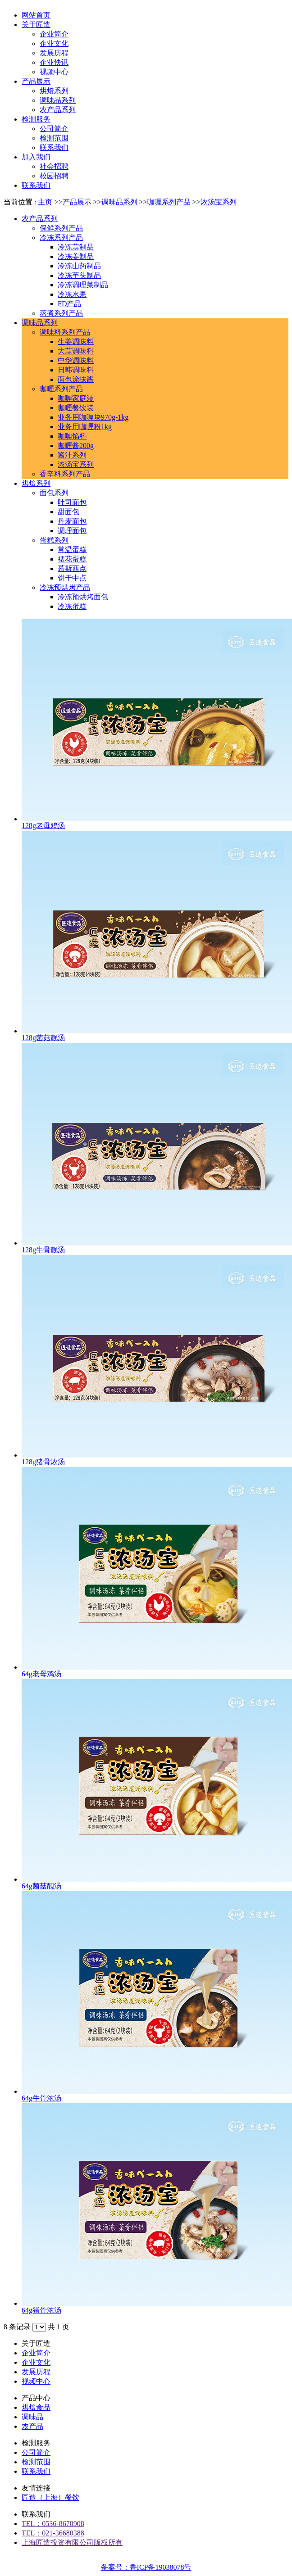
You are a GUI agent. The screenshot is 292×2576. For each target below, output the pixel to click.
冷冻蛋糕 (72, 606)
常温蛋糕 (72, 549)
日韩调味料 (76, 370)
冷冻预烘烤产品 (65, 587)
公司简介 (36, 2452)
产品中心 (36, 2398)
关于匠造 (36, 2343)
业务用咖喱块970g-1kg (93, 417)
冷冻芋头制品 (79, 275)
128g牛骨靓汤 (43, 1250)
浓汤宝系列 (219, 202)
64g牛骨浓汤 (41, 2098)
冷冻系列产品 (61, 237)
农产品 (32, 2426)
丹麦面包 (72, 521)
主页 (45, 202)
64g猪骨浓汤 (41, 2310)
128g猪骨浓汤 (43, 1462)
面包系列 (54, 493)
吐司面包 (72, 502)
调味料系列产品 (65, 332)
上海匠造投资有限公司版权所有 (72, 2542)
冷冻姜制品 (76, 256)
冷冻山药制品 (79, 266)
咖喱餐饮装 (76, 408)
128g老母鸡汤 (43, 825)
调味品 (32, 2417)
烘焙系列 (36, 483)
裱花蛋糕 (72, 559)
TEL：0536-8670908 (53, 2523)
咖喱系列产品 (169, 202)
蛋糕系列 (54, 540)
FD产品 (69, 304)
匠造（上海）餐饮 (50, 2497)
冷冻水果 (72, 294)
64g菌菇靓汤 (41, 1886)
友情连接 (36, 2488)
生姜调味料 (76, 341)
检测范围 (36, 2462)
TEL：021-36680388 (53, 2533)
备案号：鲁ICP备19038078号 (146, 2567)
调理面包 (72, 530)
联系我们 (36, 2471)
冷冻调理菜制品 (83, 285)
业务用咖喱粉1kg (85, 426)
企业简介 (36, 2353)
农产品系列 (40, 218)
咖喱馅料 (72, 436)
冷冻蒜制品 (76, 247)
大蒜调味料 (76, 351)
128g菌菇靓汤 (43, 1037)
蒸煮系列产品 (61, 313)
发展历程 (36, 2372)
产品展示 (77, 202)
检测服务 (36, 2443)
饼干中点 (72, 578)
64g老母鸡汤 (41, 1674)
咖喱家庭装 (76, 398)
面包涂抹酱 (76, 379)
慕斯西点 (72, 568)
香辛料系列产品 (65, 474)
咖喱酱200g (76, 445)
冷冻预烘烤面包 (83, 597)
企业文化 (36, 2362)
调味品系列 (119, 202)
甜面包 (68, 512)
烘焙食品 (36, 2407)
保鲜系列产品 (61, 228)
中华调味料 (76, 360)
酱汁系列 (72, 455)
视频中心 (36, 2381)
